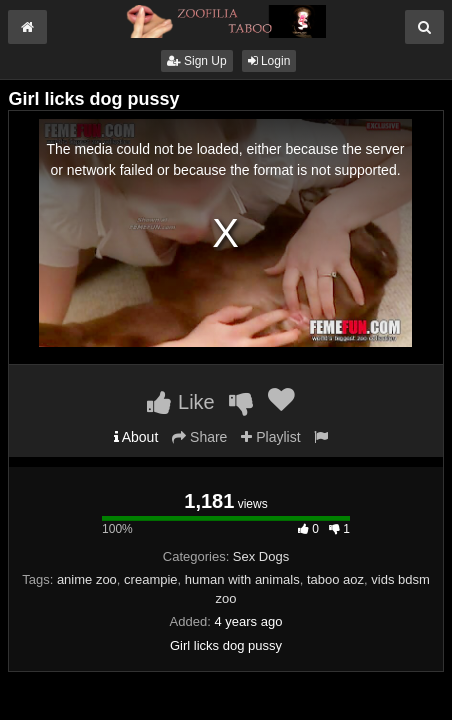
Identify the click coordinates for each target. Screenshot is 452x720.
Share (199, 437)
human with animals (242, 579)
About (136, 437)
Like (180, 402)
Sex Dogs (261, 556)
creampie (150, 579)
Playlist (270, 437)
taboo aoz (335, 579)
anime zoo (87, 579)
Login (269, 61)
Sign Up (197, 61)
